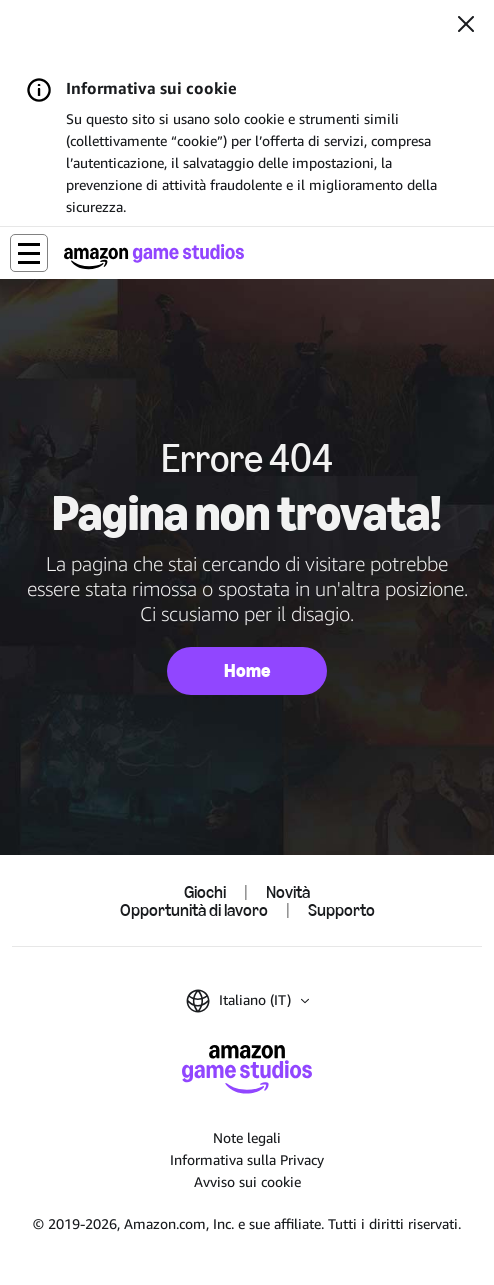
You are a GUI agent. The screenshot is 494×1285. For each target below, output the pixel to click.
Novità (288, 892)
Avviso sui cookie (247, 1181)
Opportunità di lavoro (194, 910)
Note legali (247, 1137)
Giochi (205, 892)
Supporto (341, 910)
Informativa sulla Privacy (247, 1159)
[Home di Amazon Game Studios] (154, 256)
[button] (29, 253)
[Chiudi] (466, 26)
